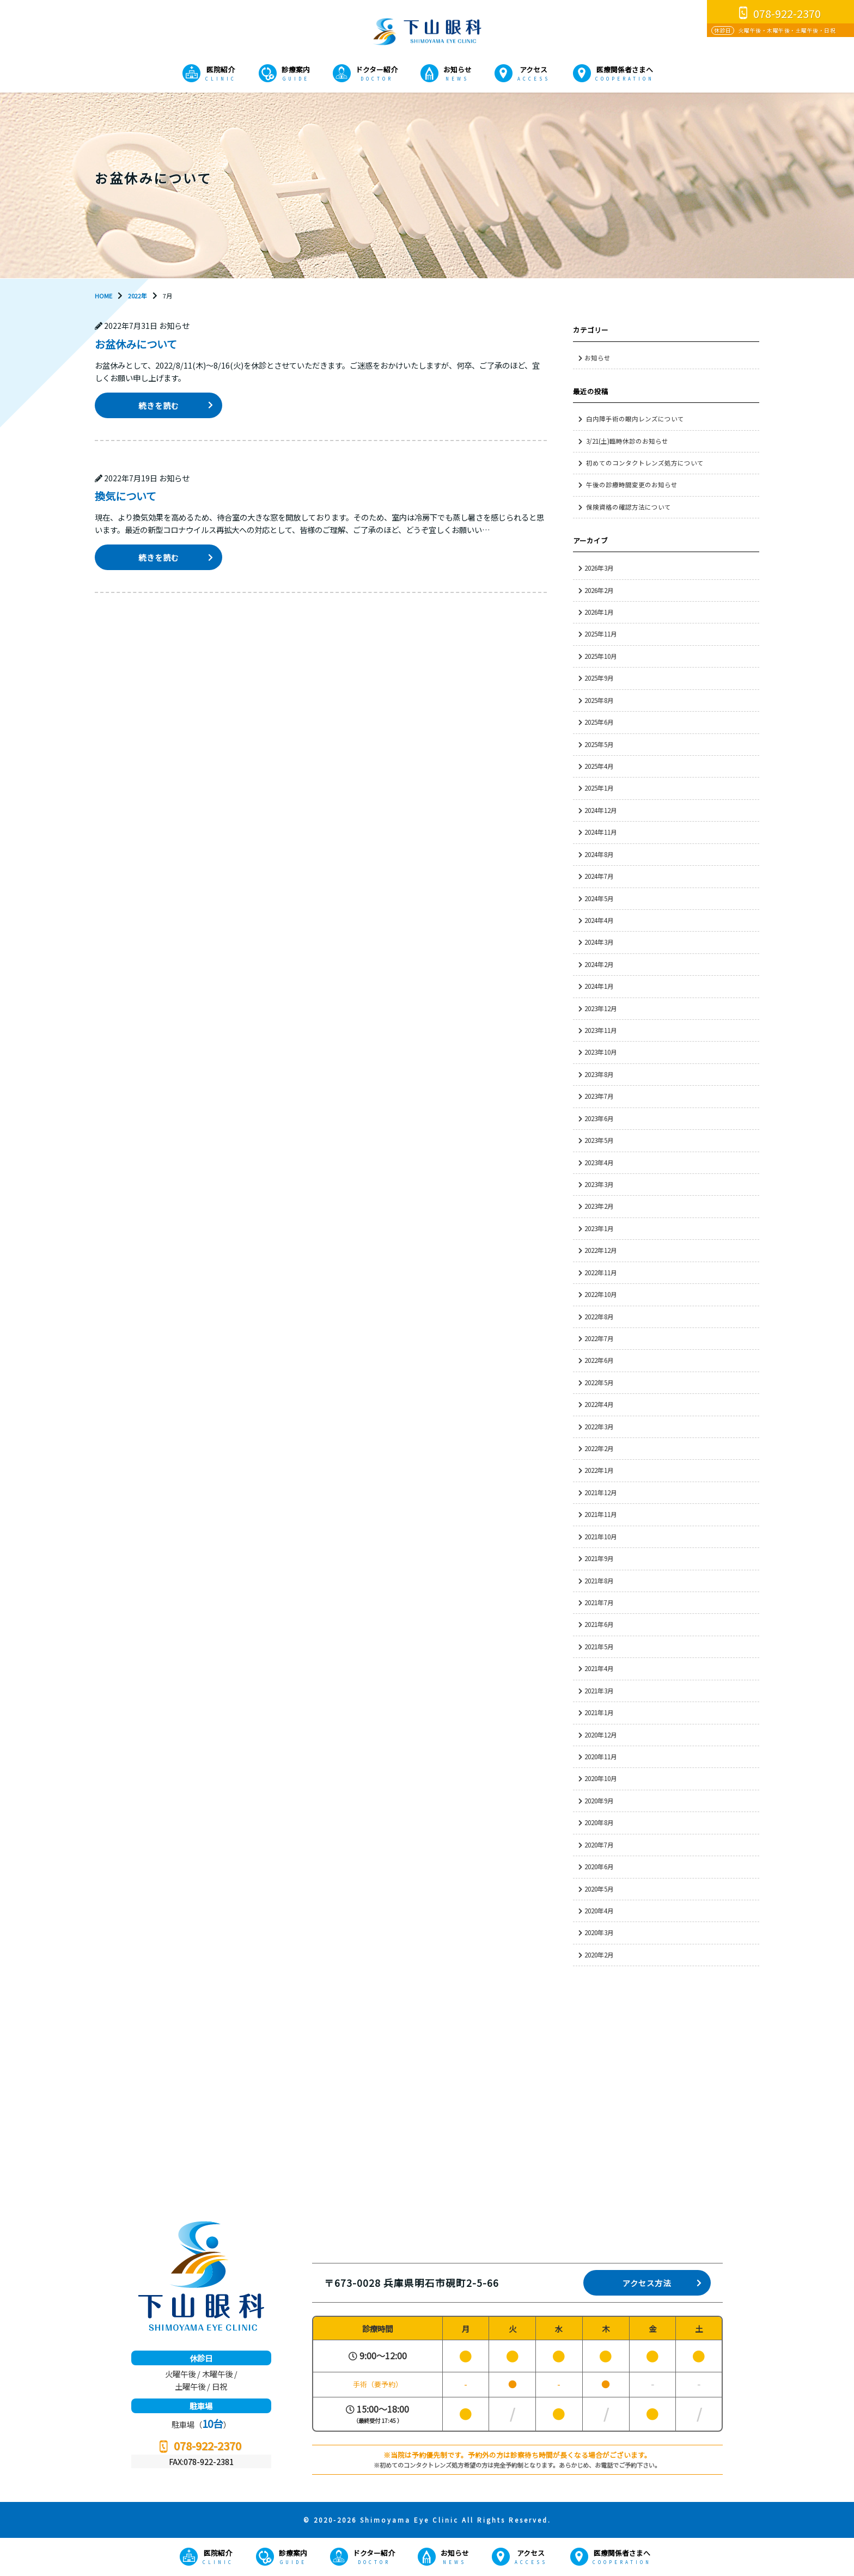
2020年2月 (599, 1954)
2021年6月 (599, 1624)
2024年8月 (599, 854)
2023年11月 (600, 1030)
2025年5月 (599, 744)
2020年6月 (599, 1866)
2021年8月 (599, 1580)
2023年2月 (599, 1206)
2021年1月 (599, 1712)
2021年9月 (599, 1558)
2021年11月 (600, 1514)
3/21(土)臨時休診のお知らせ (627, 441)
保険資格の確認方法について (628, 507)
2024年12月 (600, 810)
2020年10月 (600, 1778)
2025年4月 (599, 766)
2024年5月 (599, 898)
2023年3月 (599, 1184)
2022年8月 (599, 1316)
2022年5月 (599, 1382)
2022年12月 (600, 1250)
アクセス (533, 69)
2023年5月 (599, 1140)
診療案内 (296, 69)
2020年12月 (600, 1734)
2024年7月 (599, 876)
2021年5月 (599, 1646)
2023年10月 (600, 1052)
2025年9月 (599, 678)
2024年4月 (599, 920)
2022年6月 (599, 1360)
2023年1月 (599, 1228)
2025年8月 (599, 700)
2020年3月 (599, 1932)
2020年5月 (599, 1888)
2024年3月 (599, 942)
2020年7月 (599, 1844)
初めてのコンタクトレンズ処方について (645, 462)
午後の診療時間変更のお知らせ (632, 484)
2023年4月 (599, 1162)
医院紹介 (220, 69)
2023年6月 (599, 1118)
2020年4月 (599, 1910)
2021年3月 (599, 1690)
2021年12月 (600, 1492)
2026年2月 (599, 590)
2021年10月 (600, 1536)
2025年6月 (599, 722)
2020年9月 (599, 1800)
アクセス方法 (647, 2283)
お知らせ (457, 69)
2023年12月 (600, 1008)
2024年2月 (599, 964)
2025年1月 (599, 788)
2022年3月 (599, 1426)
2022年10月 (600, 1294)
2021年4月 (599, 1668)
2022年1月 (599, 1470)
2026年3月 (599, 568)
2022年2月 (599, 1448)
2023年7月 (599, 1096)
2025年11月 (600, 633)
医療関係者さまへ (624, 69)
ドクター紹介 (377, 69)
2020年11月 (600, 1756)
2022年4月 (599, 1404)
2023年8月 (599, 1074)
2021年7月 (599, 1602)
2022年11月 (600, 1272)
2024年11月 (600, 832)
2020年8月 (599, 1822)
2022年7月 (599, 1338)
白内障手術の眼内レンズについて (635, 418)
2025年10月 (600, 656)
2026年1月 (599, 612)
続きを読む (158, 405)
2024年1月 (599, 986)
